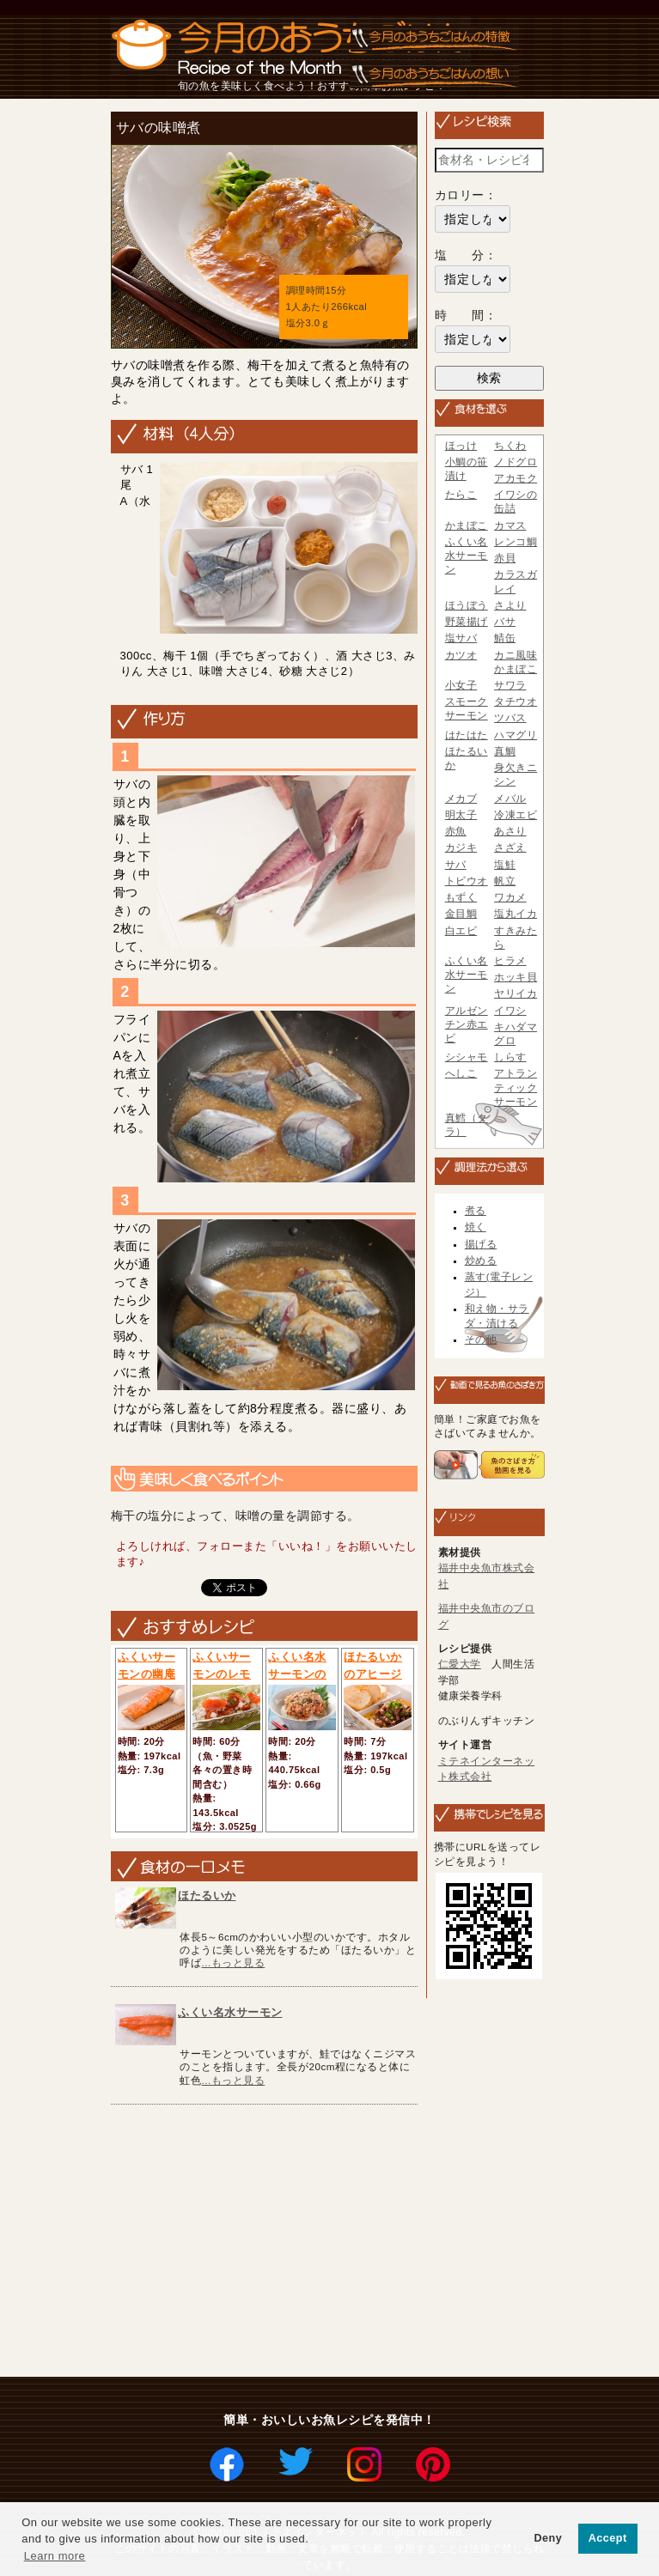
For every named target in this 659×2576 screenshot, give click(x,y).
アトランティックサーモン (515, 1087)
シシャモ (466, 1057)
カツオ (461, 655)
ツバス (510, 718)
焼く (475, 1227)
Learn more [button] (54, 2555)
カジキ (461, 847)
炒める (481, 1260)
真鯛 (505, 751)
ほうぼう (466, 605)
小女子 (461, 685)
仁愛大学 (459, 1664)
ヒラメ (510, 961)
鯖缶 (505, 638)
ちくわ (510, 445)
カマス (510, 525)
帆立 (505, 881)
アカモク (515, 478)
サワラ (510, 685)
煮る (475, 1211)
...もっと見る (233, 1962)
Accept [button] (608, 2538)
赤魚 (456, 831)
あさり (510, 831)
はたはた (466, 735)
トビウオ (466, 881)
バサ (505, 622)
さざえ (510, 847)
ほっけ (461, 445)
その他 (481, 1339)
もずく (461, 897)
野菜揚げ (466, 622)
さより (510, 605)
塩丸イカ (515, 913)
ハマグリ (515, 735)
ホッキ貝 (515, 977)
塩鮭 (505, 865)
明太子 (461, 815)
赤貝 (505, 558)
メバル (510, 798)
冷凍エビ (515, 815)
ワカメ (510, 897)
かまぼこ (466, 525)
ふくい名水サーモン (230, 2012)
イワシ (510, 1010)
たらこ (461, 494)
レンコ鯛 (515, 542)
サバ (456, 865)
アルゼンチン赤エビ (466, 1024)
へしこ (461, 1073)
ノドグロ (515, 462)
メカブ (461, 798)
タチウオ (515, 701)
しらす (510, 1057)
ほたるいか (207, 1895)
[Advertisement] (385, 2242)
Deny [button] (548, 2538)
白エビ (461, 931)
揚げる (481, 1244)
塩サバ (461, 638)
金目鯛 (461, 913)
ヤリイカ (515, 993)
